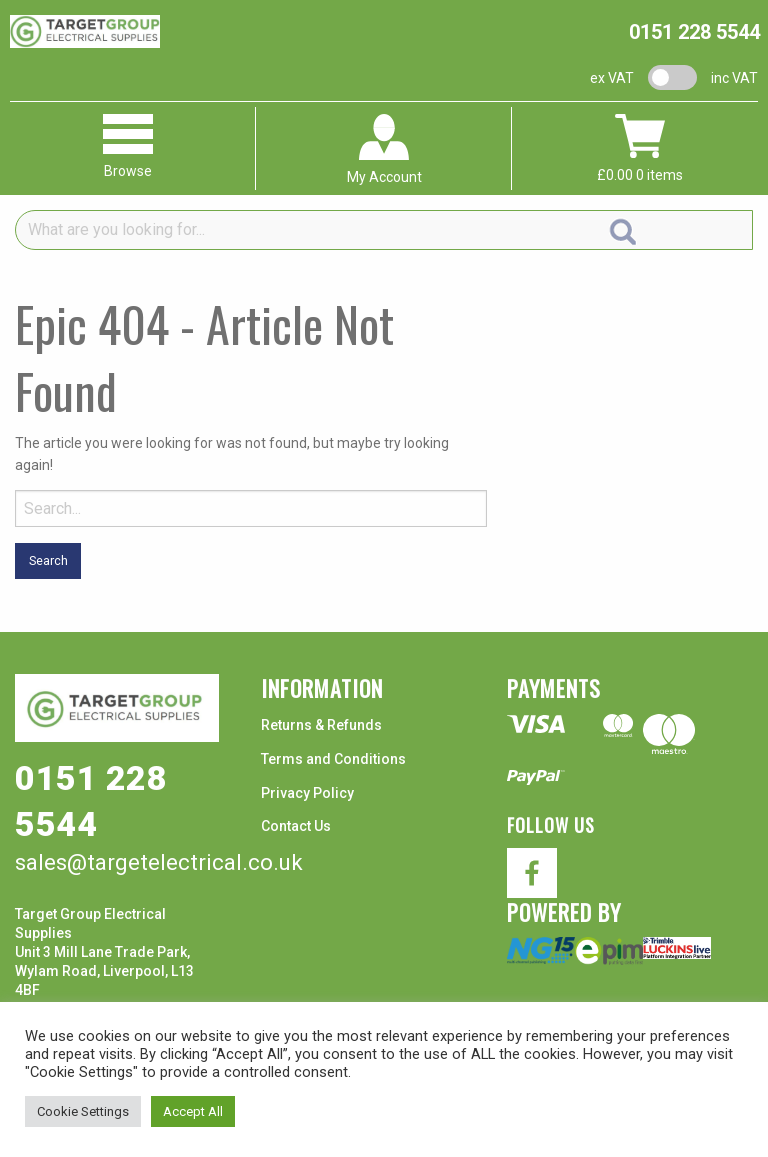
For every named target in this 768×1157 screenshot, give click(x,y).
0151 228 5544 (694, 32)
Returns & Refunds (321, 725)
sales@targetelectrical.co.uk (159, 862)
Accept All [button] (193, 1111)
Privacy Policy (307, 793)
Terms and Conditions (333, 759)
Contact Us (296, 826)
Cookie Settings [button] (83, 1111)
